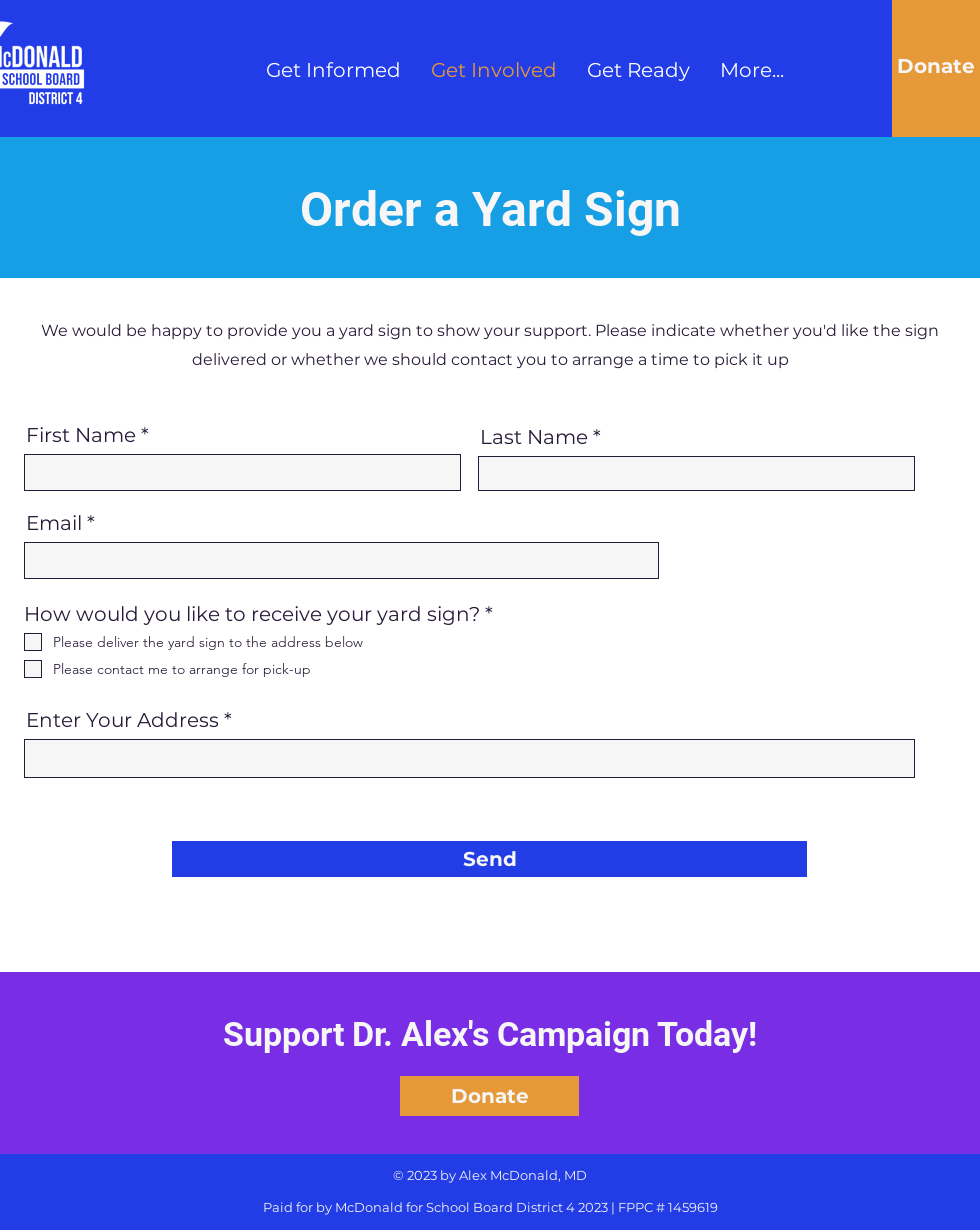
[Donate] (936, 66)
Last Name (534, 437)
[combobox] (469, 758)
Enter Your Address (122, 720)
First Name (81, 435)
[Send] (489, 859)
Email (54, 523)
